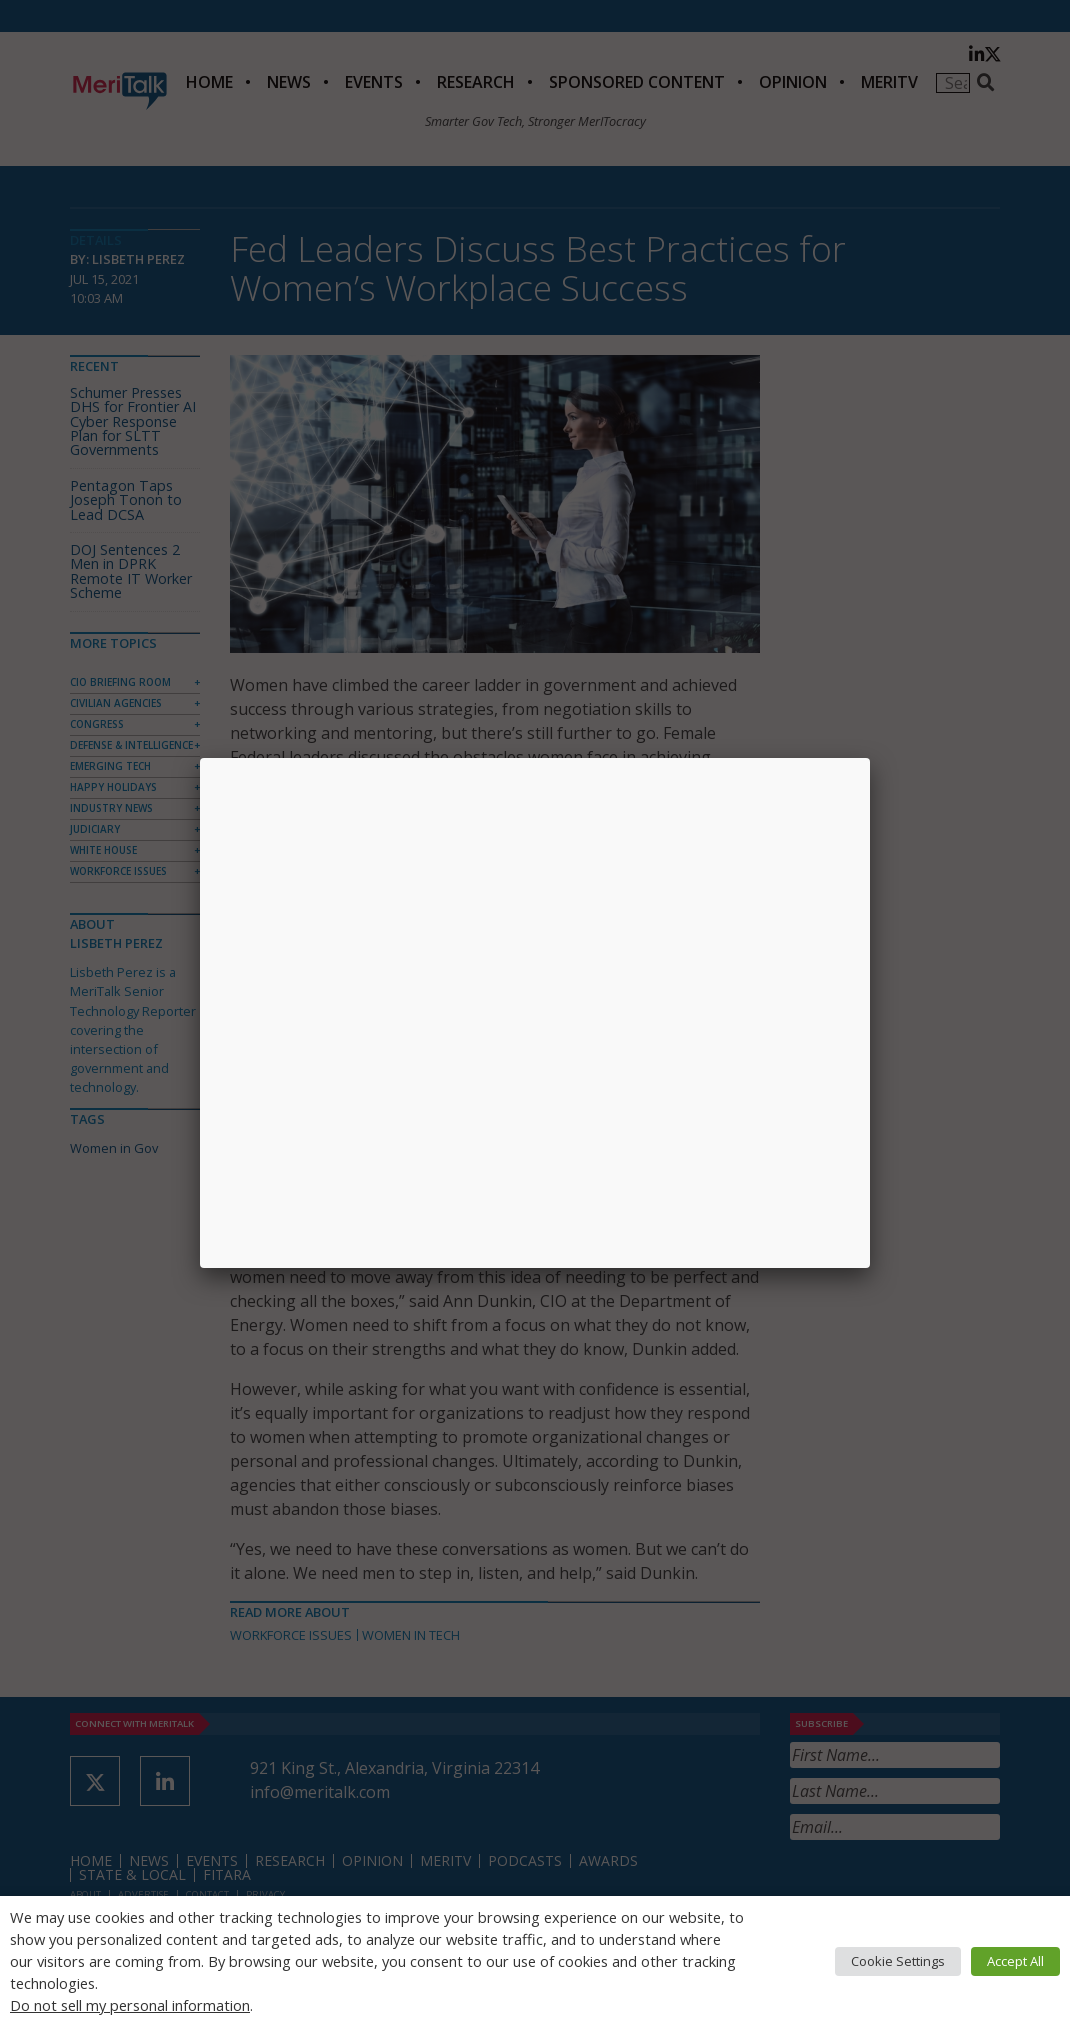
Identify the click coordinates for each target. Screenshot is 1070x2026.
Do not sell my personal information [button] (130, 2005)
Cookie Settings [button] (898, 1961)
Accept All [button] (1015, 1961)
